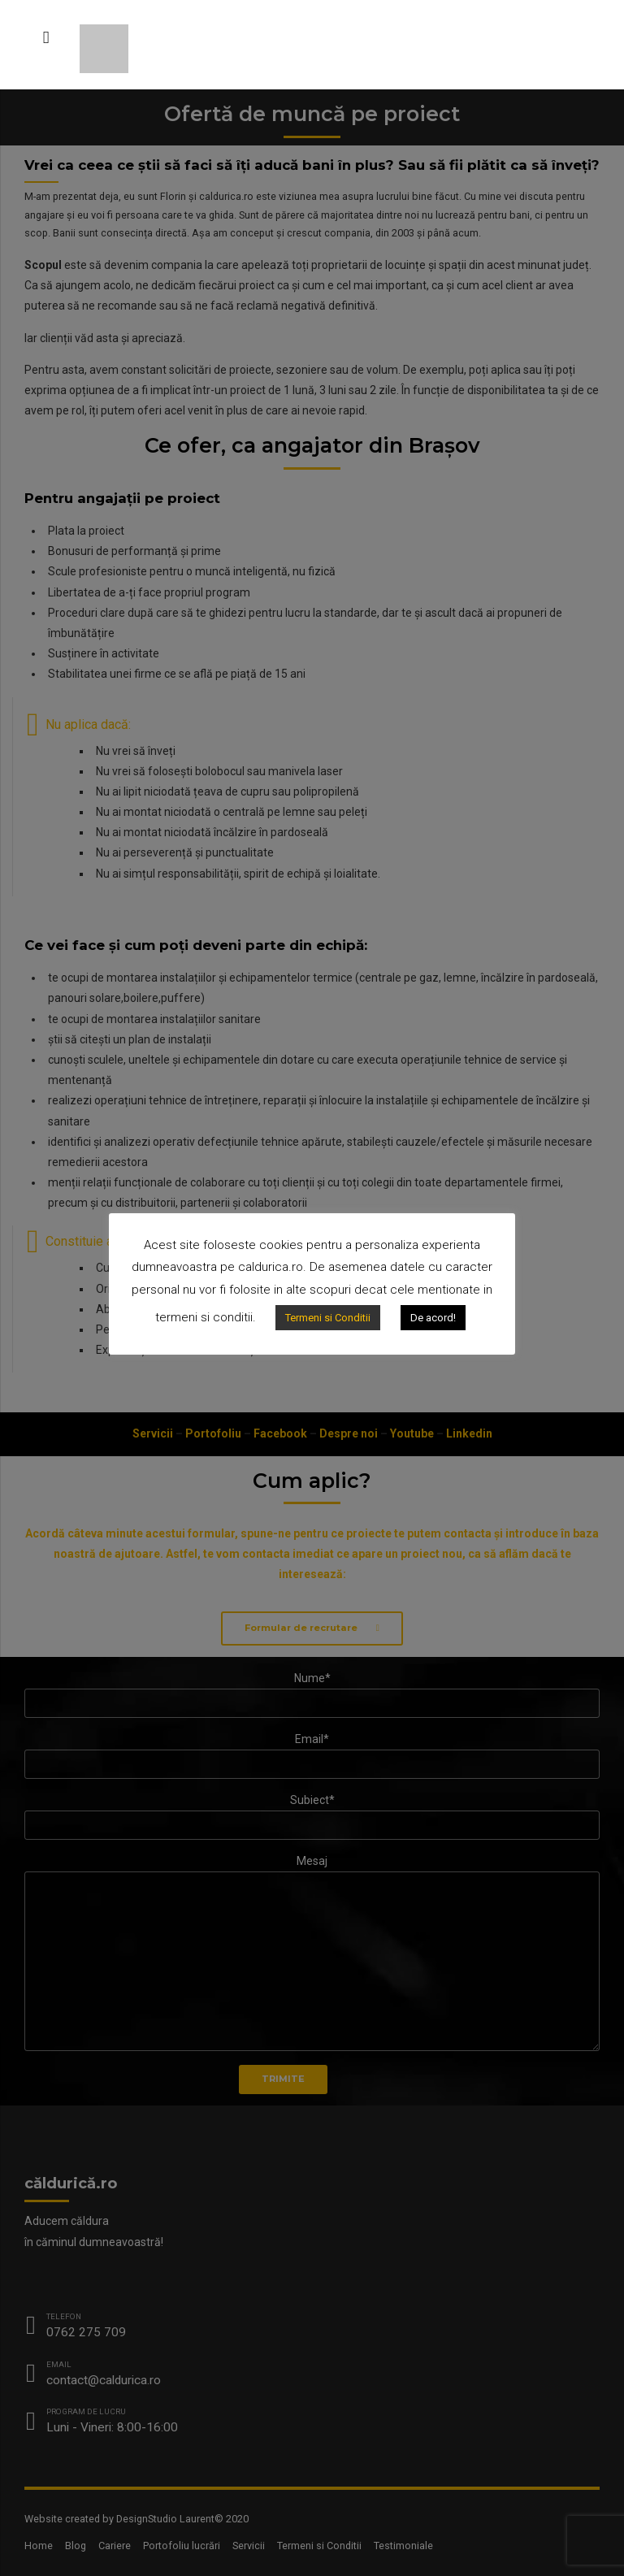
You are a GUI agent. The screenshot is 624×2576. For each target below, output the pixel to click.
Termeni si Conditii (327, 1318)
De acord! (433, 1318)
